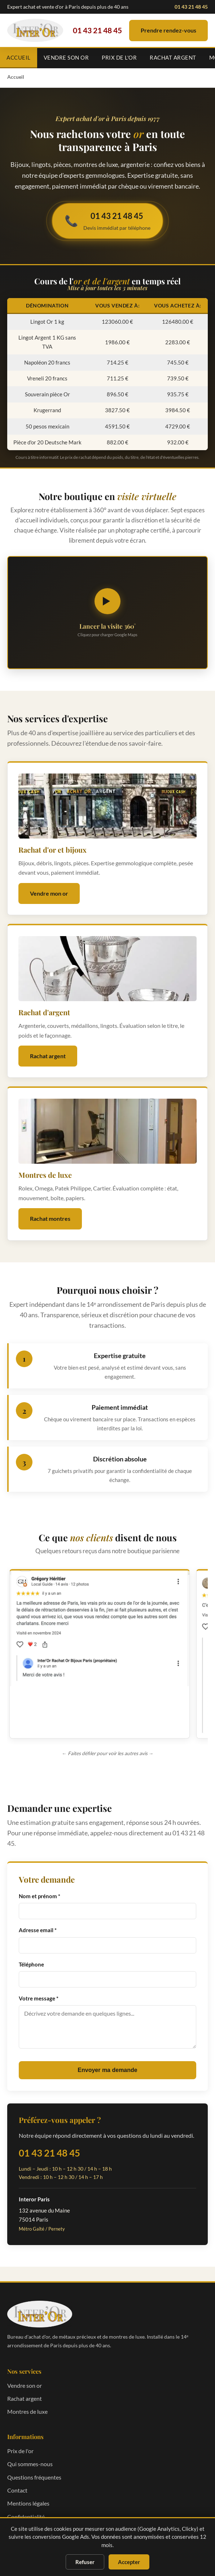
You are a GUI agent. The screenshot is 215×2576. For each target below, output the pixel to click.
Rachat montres (50, 1218)
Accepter (129, 2562)
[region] (107, 1656)
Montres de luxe (27, 2411)
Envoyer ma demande (107, 2070)
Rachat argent (173, 57)
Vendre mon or (49, 893)
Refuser (85, 2562)
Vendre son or (66, 57)
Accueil (18, 57)
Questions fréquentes (34, 2477)
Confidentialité (26, 2516)
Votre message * (38, 1998)
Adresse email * (38, 1930)
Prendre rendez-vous (168, 30)
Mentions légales (28, 2503)
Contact (17, 2490)
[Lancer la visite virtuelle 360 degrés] (107, 612)
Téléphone (31, 1964)
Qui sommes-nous (30, 2463)
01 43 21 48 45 (191, 7)
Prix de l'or (119, 57)
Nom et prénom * (39, 1896)
